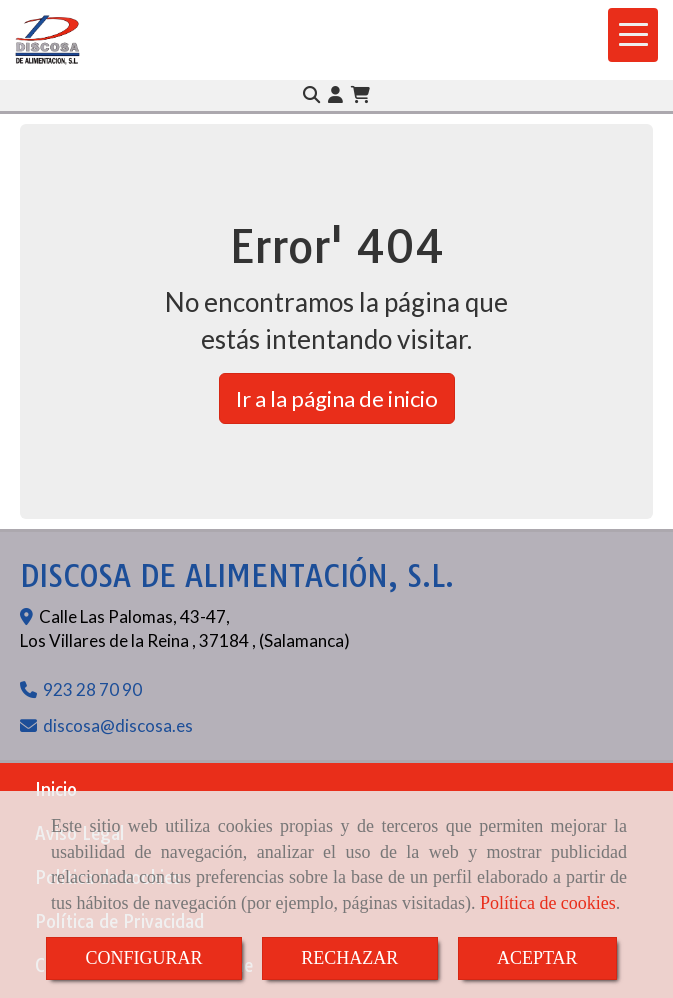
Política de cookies (548, 903)
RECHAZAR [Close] (349, 958)
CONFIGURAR (143, 958)
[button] (335, 95)
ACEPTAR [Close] (537, 958)
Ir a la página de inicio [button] (337, 398)
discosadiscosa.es (118, 725)
